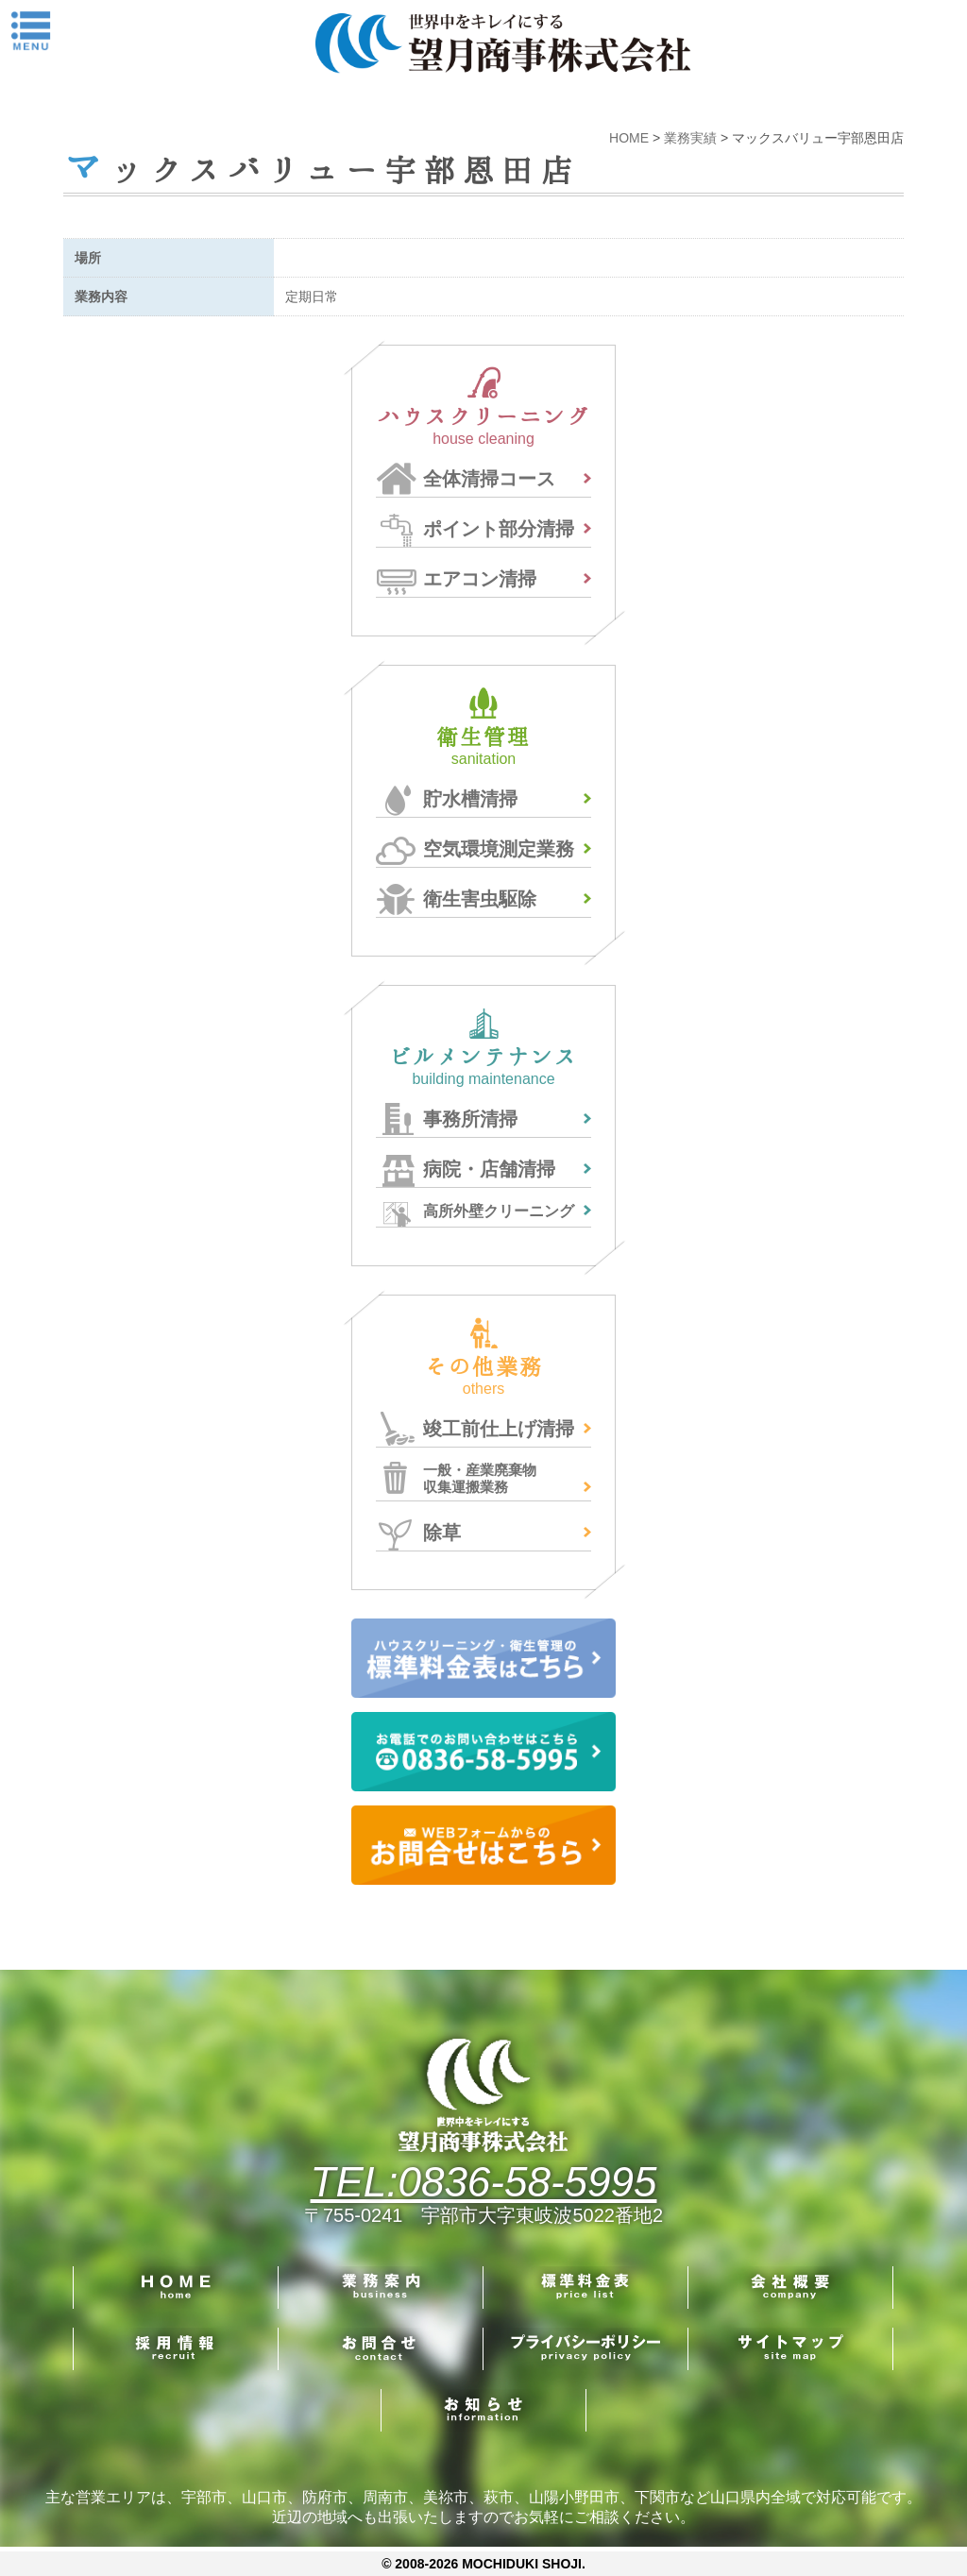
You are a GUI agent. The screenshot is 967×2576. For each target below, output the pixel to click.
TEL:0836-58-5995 (484, 2182)
